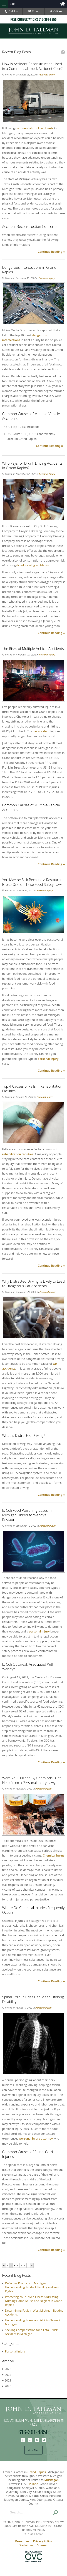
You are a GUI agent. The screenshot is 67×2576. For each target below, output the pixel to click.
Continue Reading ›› (51, 252)
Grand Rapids (36, 2472)
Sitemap (42, 2545)
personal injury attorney (36, 2138)
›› (32, 2265)
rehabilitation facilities (17, 1154)
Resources (22, 2541)
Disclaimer (26, 2545)
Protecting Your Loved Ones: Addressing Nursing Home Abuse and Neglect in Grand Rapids (33, 2301)
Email (33, 11)
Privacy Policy (42, 2541)
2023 (6, 2369)
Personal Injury (47, 74)
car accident (41, 731)
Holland (33, 2484)
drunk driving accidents (32, 565)
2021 (6, 2380)
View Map (33, 2450)
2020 (6, 2386)
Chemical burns (53, 1855)
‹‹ (4, 2265)
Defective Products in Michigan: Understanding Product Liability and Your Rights (32, 2287)
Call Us (11, 11)
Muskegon (51, 2480)
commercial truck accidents (34, 128)
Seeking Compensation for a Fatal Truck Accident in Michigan (31, 2332)
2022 (6, 2375)
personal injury (48, 1059)
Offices (55, 11)
